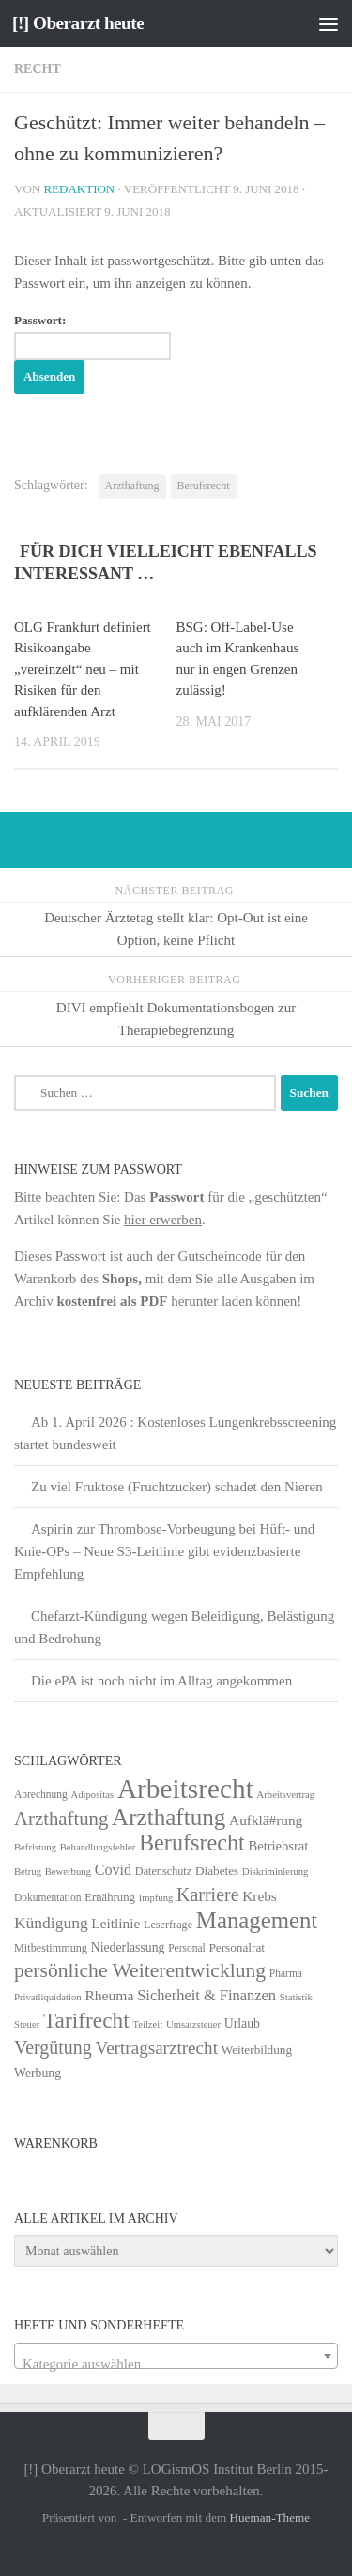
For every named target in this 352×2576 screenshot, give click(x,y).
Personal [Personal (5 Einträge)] (187, 1948)
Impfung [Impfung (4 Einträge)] (156, 1898)
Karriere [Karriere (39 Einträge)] (207, 1894)
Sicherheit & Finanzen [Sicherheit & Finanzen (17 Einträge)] (206, 1995)
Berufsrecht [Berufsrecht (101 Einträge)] (192, 1842)
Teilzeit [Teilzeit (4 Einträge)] (147, 2024)
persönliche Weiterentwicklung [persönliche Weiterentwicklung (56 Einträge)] (140, 1970)
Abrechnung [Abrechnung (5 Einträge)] (41, 1794)
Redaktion (79, 189)
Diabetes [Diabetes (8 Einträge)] (216, 1871)
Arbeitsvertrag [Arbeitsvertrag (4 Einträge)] (286, 1795)
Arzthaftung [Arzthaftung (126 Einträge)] (168, 1817)
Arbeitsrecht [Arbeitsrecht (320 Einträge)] (185, 1789)
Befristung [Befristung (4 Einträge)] (35, 1847)
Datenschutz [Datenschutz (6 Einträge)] (163, 1871)
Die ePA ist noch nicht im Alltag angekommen (161, 1680)
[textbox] (176, 2364)
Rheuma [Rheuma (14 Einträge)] (108, 1995)
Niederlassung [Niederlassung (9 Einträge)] (128, 1947)
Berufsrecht (203, 485)
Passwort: (92, 336)
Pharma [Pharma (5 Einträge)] (285, 1973)
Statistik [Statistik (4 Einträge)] (296, 1997)
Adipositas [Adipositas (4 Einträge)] (93, 1795)
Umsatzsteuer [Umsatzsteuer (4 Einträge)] (193, 2024)
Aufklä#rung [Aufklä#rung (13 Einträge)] (265, 1820)
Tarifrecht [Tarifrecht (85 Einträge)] (86, 2020)
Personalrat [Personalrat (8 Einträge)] (236, 1947)
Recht (37, 69)
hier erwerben (163, 1219)
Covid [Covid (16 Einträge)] (113, 1870)
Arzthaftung (132, 485)
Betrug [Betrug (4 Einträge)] (27, 1871)
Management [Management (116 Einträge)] (256, 1920)
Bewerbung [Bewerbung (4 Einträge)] (68, 1871)
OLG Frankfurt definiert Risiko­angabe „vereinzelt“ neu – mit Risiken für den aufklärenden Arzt (82, 669)
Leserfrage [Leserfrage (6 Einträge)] (168, 1924)
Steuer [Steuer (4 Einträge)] (26, 2024)
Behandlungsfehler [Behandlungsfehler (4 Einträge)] (98, 1847)
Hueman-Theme (269, 2517)
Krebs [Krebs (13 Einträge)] (259, 1896)
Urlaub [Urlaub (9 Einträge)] (242, 2023)
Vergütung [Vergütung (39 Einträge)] (53, 2047)
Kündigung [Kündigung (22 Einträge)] (51, 1922)
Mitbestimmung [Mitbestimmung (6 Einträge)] (50, 1947)
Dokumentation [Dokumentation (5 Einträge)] (47, 1897)
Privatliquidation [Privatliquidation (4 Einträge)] (48, 1997)
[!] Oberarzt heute (78, 23)
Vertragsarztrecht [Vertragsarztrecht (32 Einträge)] (156, 2048)
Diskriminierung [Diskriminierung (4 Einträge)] (275, 1871)
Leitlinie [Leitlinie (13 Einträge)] (115, 1923)
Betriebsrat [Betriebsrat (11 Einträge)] (278, 1845)
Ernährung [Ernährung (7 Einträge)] (109, 1897)
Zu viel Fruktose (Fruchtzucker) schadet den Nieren (177, 1486)
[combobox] (176, 2356)
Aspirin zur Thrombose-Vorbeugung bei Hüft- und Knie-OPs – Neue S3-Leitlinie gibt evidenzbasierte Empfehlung (164, 1551)
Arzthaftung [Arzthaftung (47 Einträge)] (61, 1818)
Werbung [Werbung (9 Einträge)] (37, 2073)
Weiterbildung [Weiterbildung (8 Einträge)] (257, 2050)
